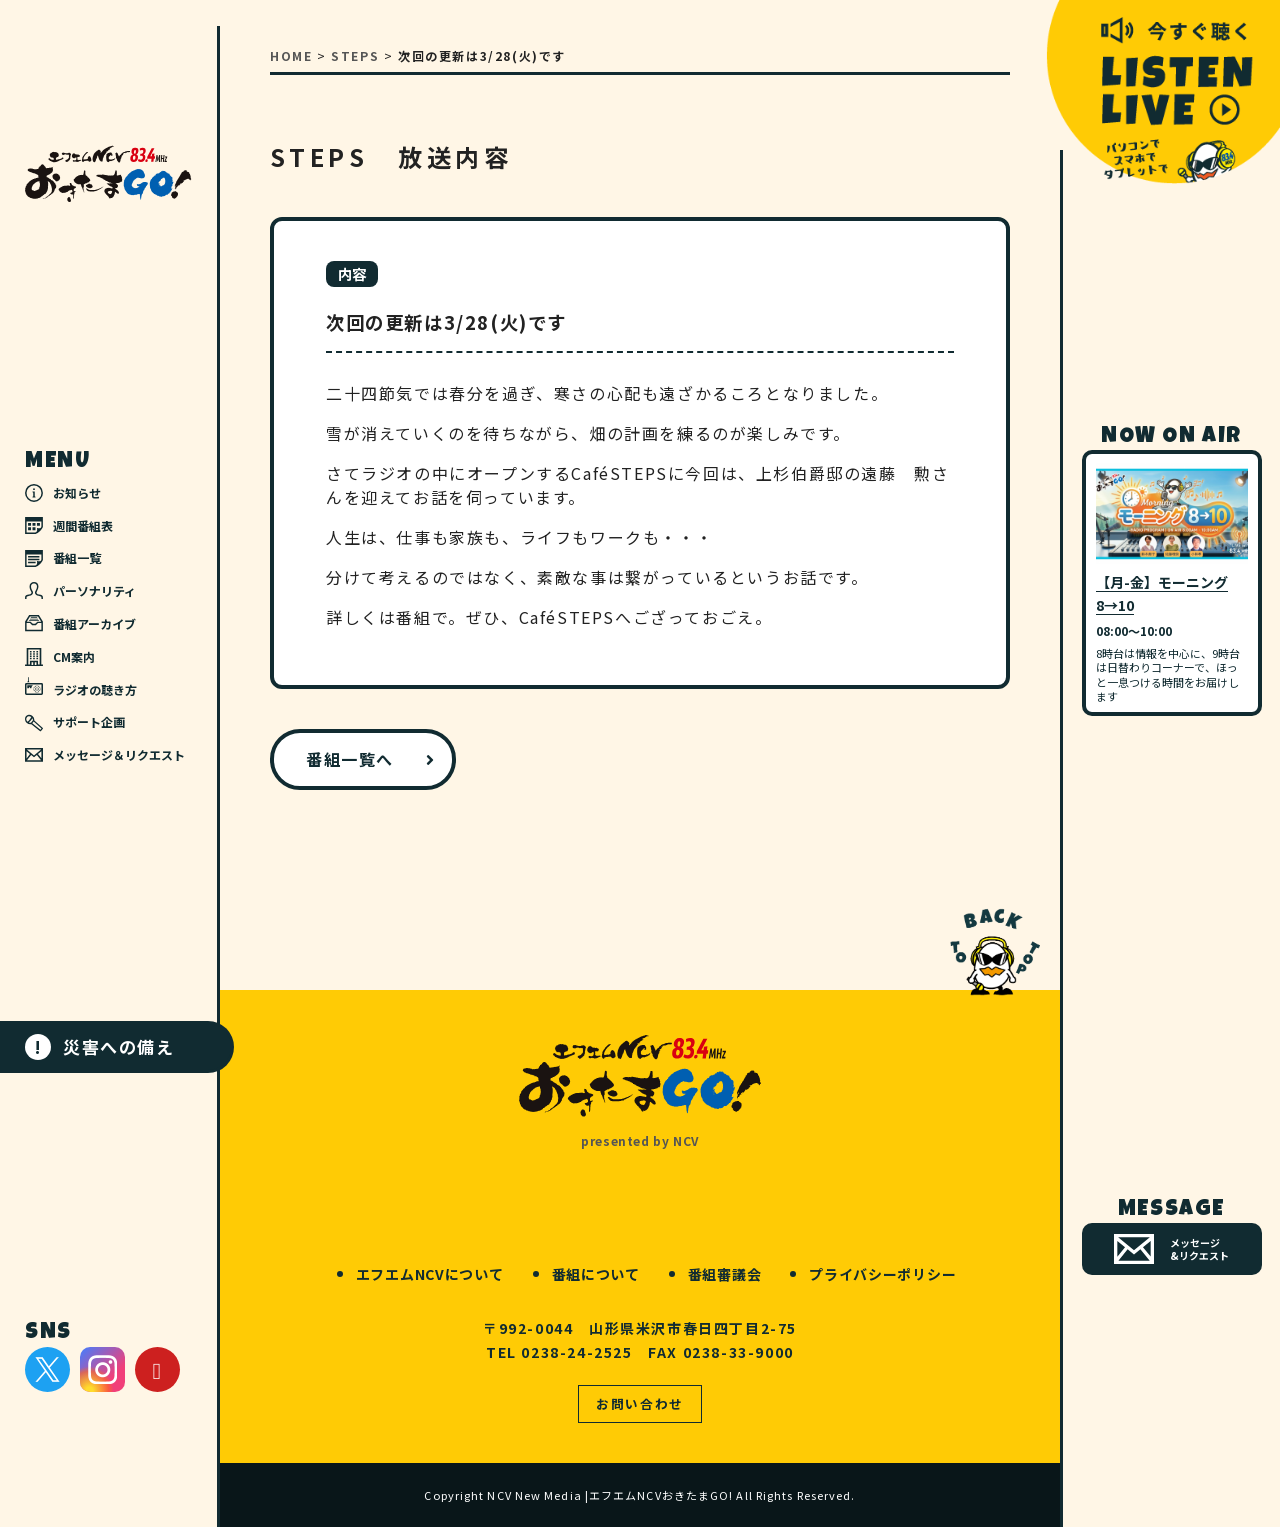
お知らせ (63, 493)
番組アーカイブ (80, 623)
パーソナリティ (80, 590)
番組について (596, 1274)
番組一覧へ (350, 759)
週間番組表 (69, 525)
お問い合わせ (640, 1403)
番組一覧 (63, 557)
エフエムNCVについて (430, 1274)
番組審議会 (725, 1274)
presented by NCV (640, 1140)
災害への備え (100, 1047)
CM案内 (60, 657)
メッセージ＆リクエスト (105, 754)
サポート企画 (75, 722)
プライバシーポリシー (882, 1274)
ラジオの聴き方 (81, 687)
